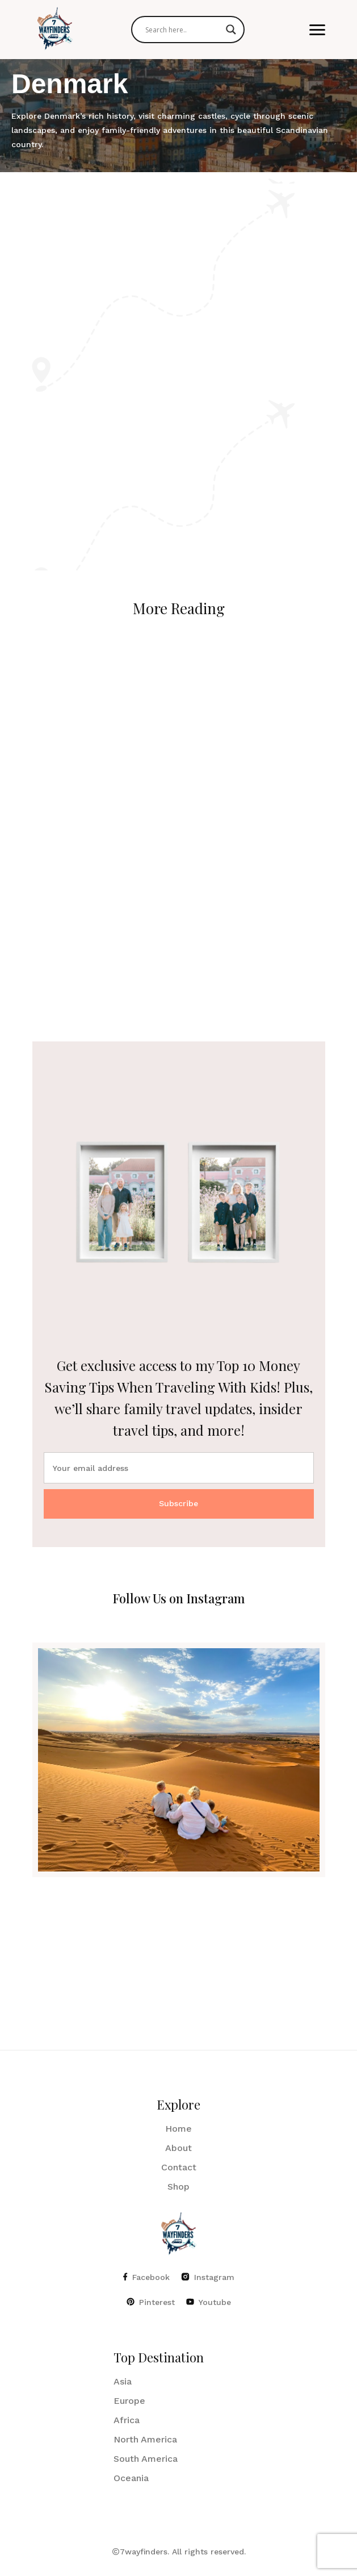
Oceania (131, 2478)
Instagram (207, 2277)
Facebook (146, 2277)
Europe (129, 2400)
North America (145, 2439)
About (178, 2148)
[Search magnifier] (231, 29)
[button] (317, 29)
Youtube (208, 2302)
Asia (123, 2381)
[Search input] (182, 29)
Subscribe (178, 1503)
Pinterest (151, 2302)
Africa (127, 2420)
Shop (178, 2186)
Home (178, 2128)
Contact (178, 2167)
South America (146, 2458)
